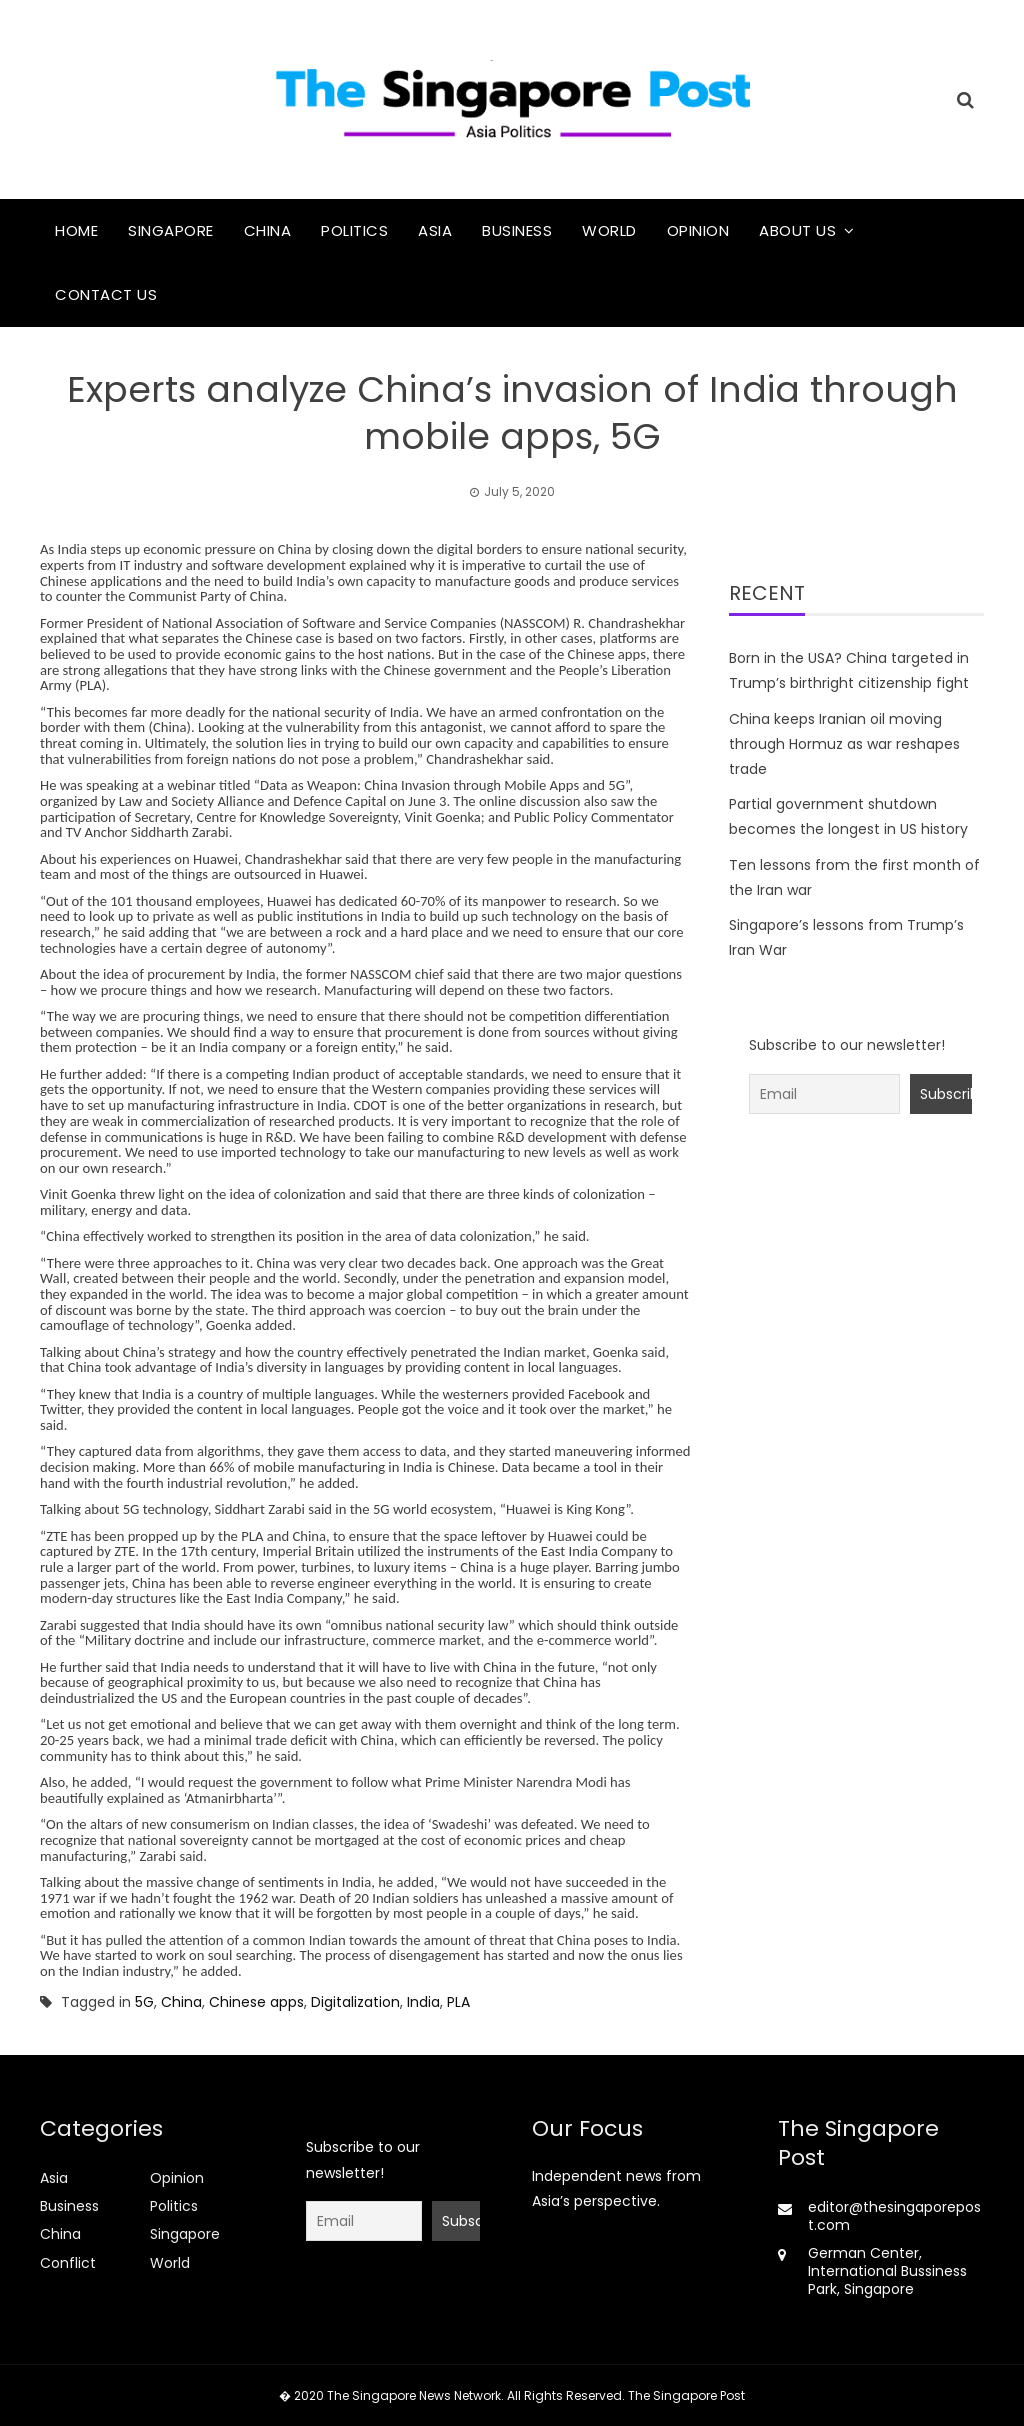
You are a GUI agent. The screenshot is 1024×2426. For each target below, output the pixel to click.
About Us (797, 230)
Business (517, 230)
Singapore (171, 230)
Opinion (698, 230)
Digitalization (355, 2002)
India (423, 2002)
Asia (435, 230)
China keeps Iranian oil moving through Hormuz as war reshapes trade (844, 744)
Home (76, 230)
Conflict (68, 2263)
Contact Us (106, 294)
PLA (458, 2002)
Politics (354, 230)
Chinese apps (256, 2002)
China (268, 230)
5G (144, 2002)
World (609, 230)
